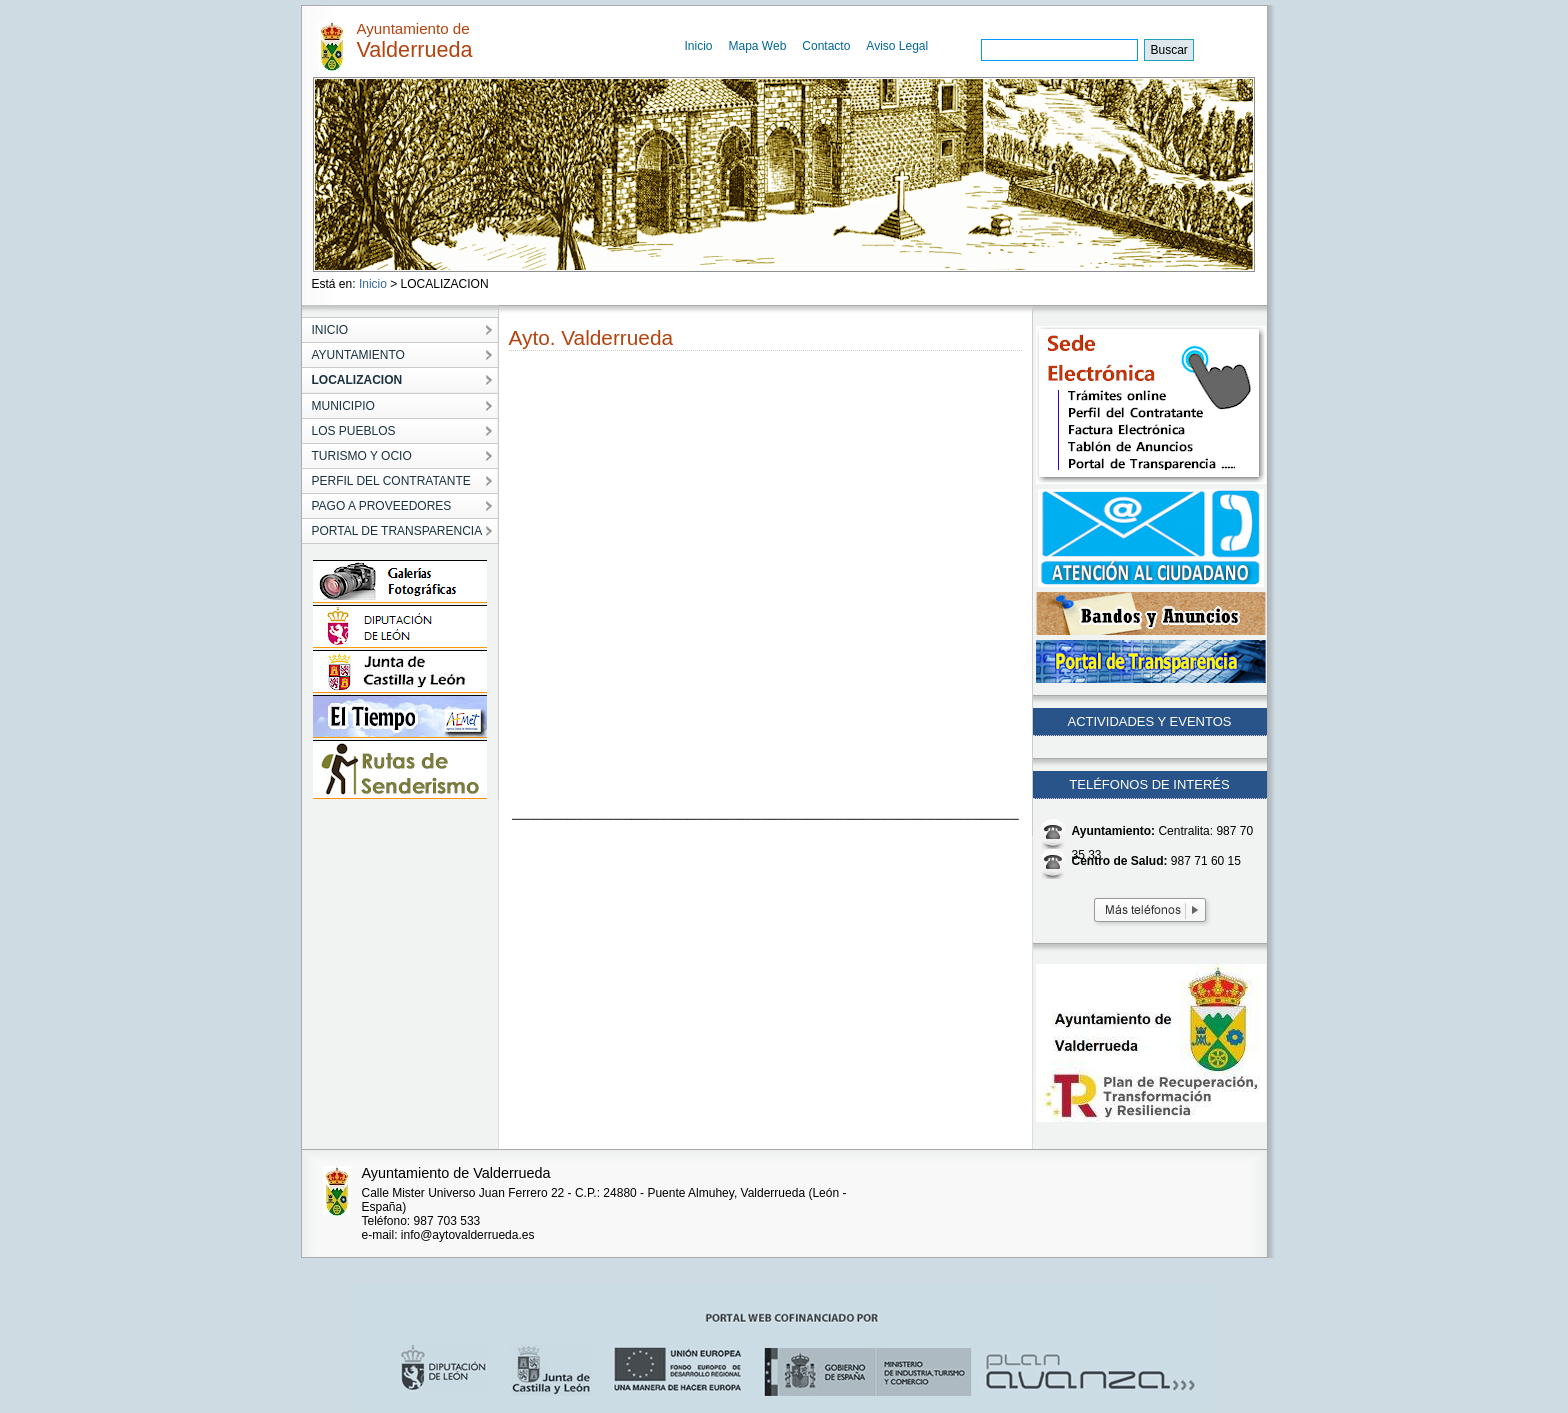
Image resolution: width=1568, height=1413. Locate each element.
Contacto (826, 46)
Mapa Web (758, 46)
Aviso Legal (897, 46)
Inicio (699, 46)
